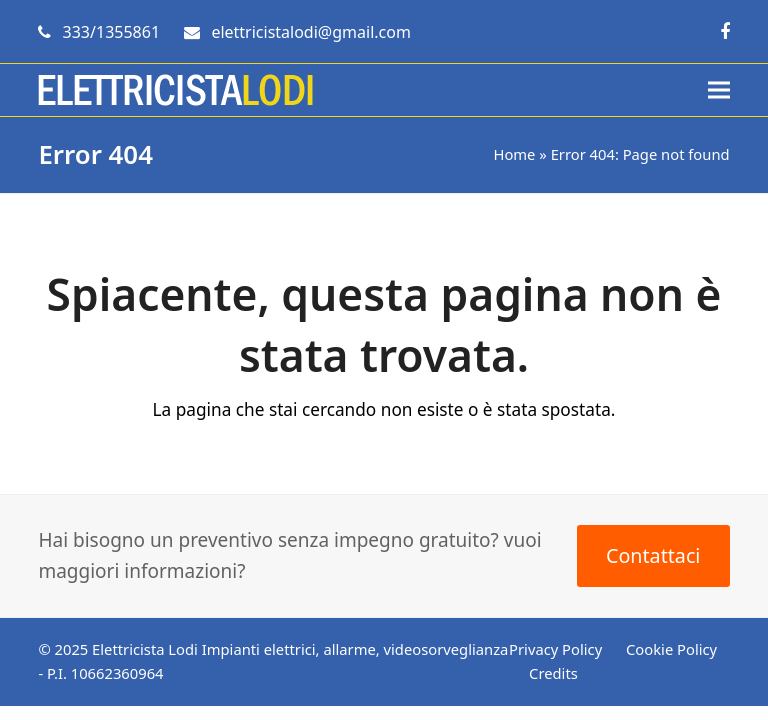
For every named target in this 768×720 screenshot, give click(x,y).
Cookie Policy (671, 649)
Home (514, 154)
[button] (719, 90)
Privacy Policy (555, 649)
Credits (553, 673)
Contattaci (653, 555)
